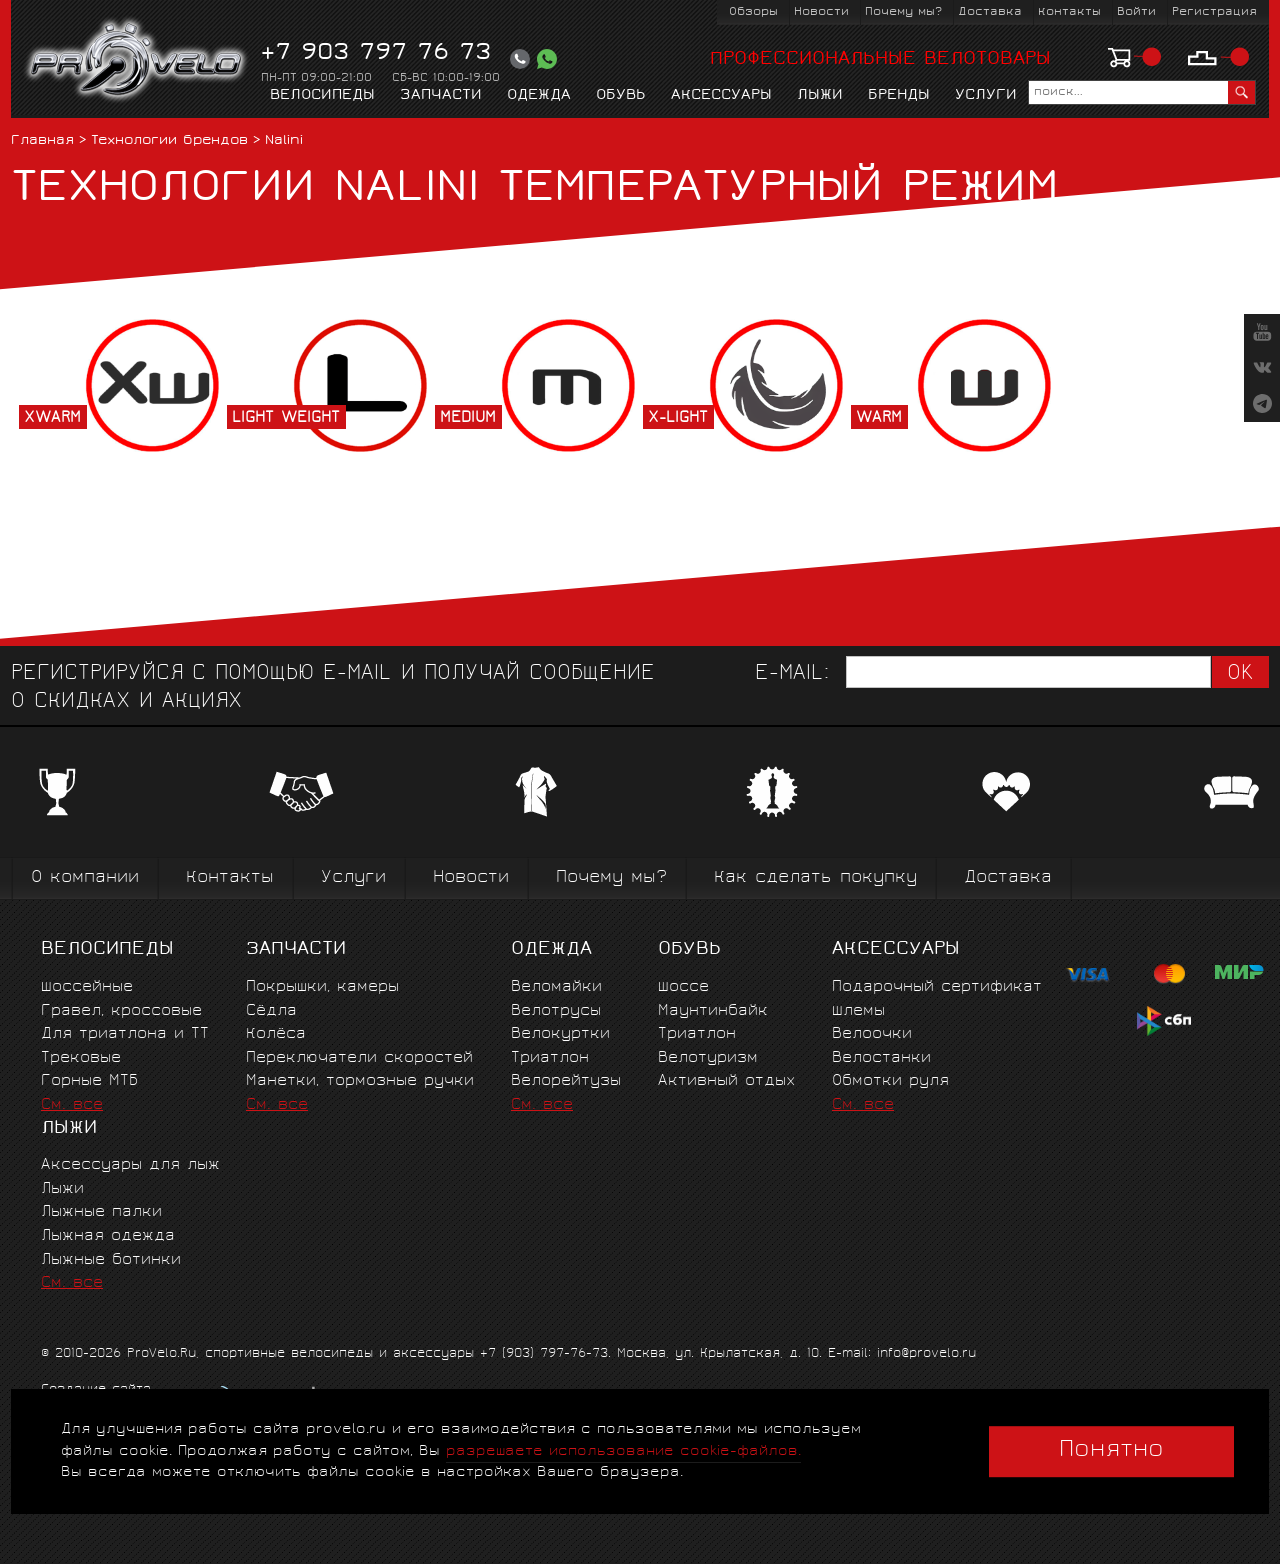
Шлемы (858, 1011)
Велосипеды (322, 96)
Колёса (276, 1034)
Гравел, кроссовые (121, 1011)
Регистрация (1214, 12)
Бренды (899, 96)
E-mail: (792, 674)
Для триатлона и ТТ (125, 1034)
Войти (1136, 12)
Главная (42, 141)
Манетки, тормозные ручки (360, 1081)
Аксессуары (721, 96)
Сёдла (271, 1011)
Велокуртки (560, 1034)
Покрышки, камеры (322, 987)
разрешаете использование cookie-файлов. (623, 1451)
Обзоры (753, 12)
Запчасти (441, 96)
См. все (72, 1105)
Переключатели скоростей (359, 1058)
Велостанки (881, 1058)
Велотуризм (708, 1058)
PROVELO (137, 61)
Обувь (621, 96)
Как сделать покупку (815, 878)
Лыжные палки (101, 1212)
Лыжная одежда (108, 1236)
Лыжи (820, 96)
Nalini (284, 141)
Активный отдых (726, 1081)
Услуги (986, 96)
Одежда (539, 96)
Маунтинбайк (713, 1011)
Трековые (81, 1058)
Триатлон (550, 1058)
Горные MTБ (89, 1081)
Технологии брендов (169, 141)
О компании (85, 878)
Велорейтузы (566, 1081)
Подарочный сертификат (937, 987)
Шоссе (683, 987)
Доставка (990, 12)
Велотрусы (556, 1011)
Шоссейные (87, 987)
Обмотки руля (890, 1081)
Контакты (1069, 12)
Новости (821, 12)
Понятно (1111, 1451)
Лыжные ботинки (111, 1260)
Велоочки (872, 1034)
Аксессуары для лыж (130, 1165)
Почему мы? (903, 12)
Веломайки (556, 987)
